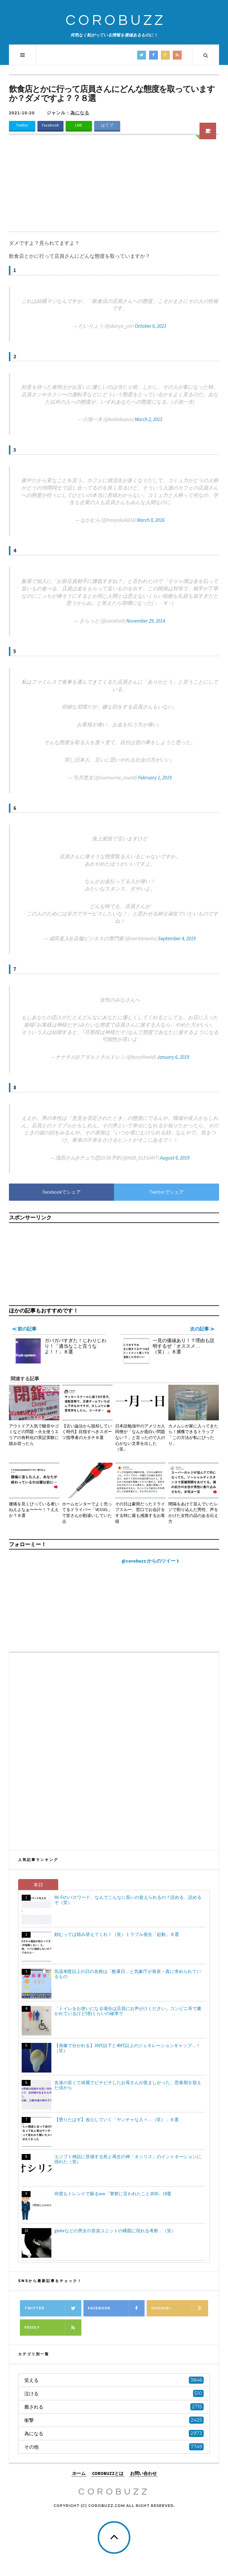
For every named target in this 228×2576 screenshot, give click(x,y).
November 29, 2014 (145, 621)
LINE (78, 125)
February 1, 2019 (155, 777)
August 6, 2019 (174, 1158)
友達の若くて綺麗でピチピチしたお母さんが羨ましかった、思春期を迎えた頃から (127, 2085)
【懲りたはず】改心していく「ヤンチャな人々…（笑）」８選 (116, 2119)
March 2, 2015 (148, 419)
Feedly (52, 2327)
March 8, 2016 (150, 520)
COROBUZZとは (107, 2473)
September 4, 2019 (177, 938)
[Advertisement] (114, 186)
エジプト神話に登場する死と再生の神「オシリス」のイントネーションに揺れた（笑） (127, 2159)
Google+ (179, 2308)
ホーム (78, 2473)
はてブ (107, 125)
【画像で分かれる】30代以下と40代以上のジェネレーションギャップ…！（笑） (127, 2048)
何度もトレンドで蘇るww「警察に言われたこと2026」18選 (112, 2193)
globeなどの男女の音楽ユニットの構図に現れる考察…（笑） (115, 2230)
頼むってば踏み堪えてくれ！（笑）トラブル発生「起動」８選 (116, 1934)
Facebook (50, 125)
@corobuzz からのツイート (150, 1561)
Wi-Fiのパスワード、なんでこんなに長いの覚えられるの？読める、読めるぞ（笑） (128, 1899)
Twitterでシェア (166, 1192)
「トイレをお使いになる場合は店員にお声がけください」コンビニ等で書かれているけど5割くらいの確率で (127, 2011)
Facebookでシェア (61, 1192)
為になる (79, 112)
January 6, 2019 (173, 1057)
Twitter (22, 125)
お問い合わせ (143, 2473)
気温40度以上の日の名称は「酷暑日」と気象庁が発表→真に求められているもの (127, 1974)
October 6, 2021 (150, 326)
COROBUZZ (116, 20)
